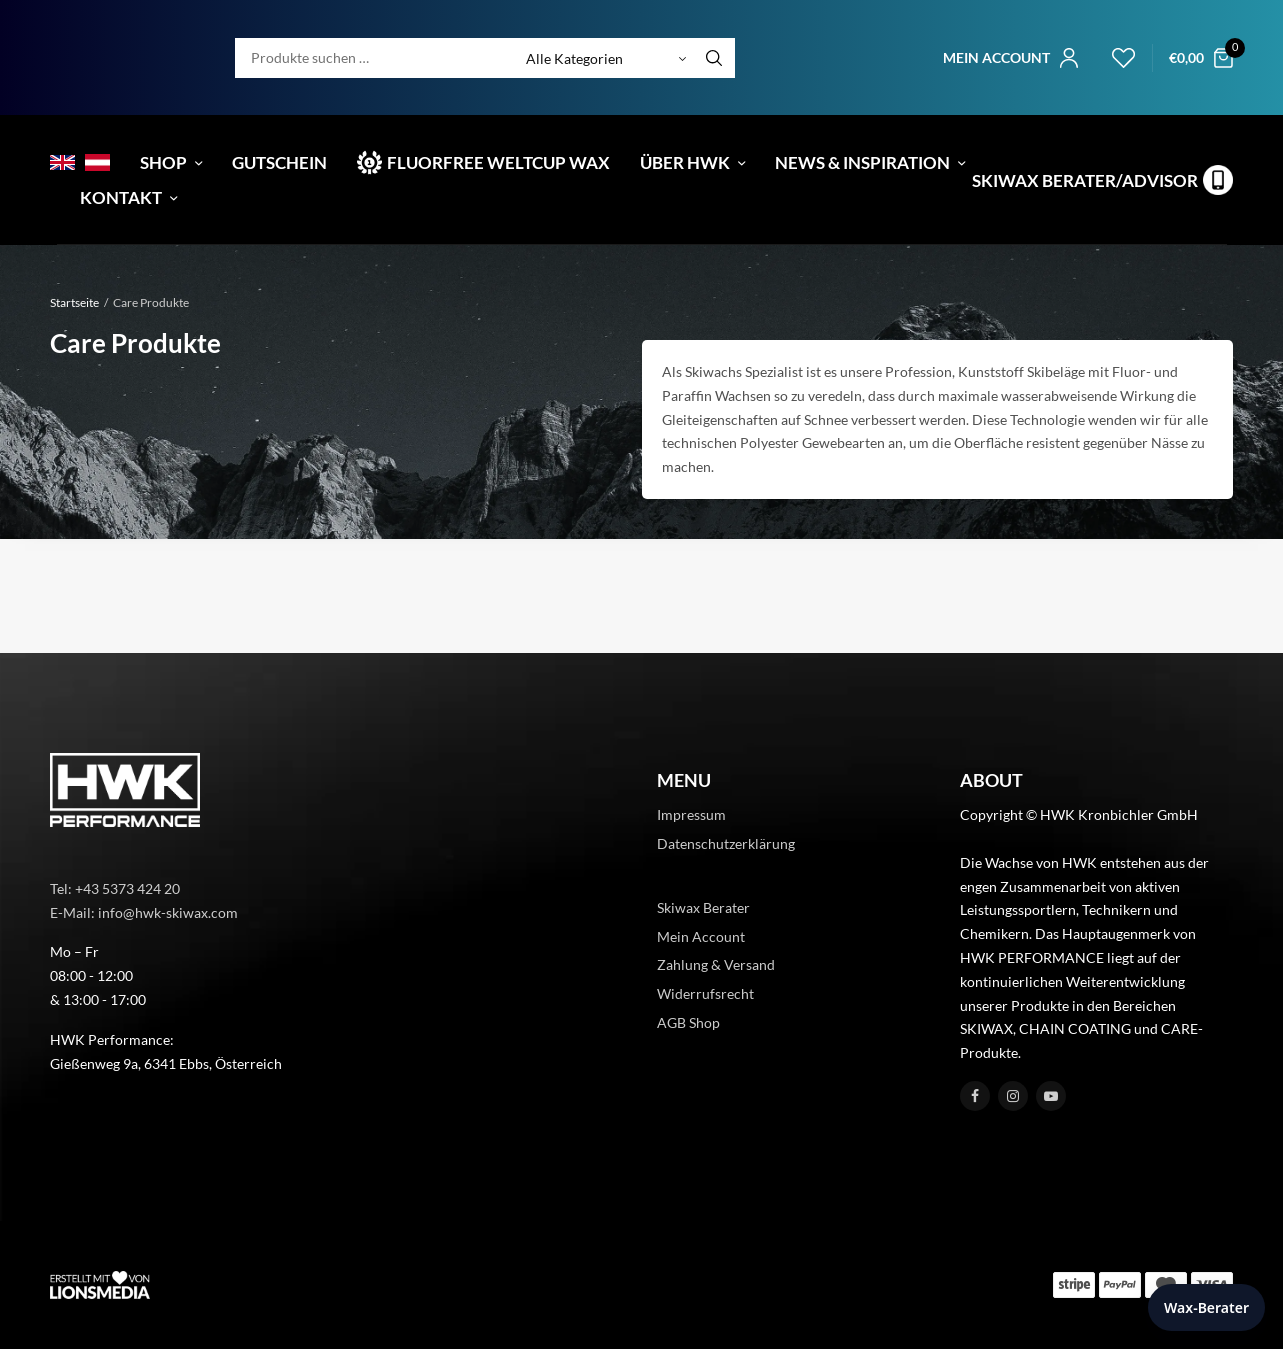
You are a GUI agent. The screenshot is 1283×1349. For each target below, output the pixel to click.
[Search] (714, 58)
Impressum (691, 814)
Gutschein (279, 162)
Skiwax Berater (703, 907)
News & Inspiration (862, 162)
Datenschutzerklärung (726, 843)
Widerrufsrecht (705, 993)
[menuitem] (62, 162)
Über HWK (685, 162)
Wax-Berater (1206, 1307)
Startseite (74, 302)
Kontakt (121, 197)
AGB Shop (688, 1022)
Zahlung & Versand (716, 964)
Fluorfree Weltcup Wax (498, 162)
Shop (163, 162)
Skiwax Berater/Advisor (1085, 180)
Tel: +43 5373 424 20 (115, 888)
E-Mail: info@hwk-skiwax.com (144, 912)
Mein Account (701, 936)
